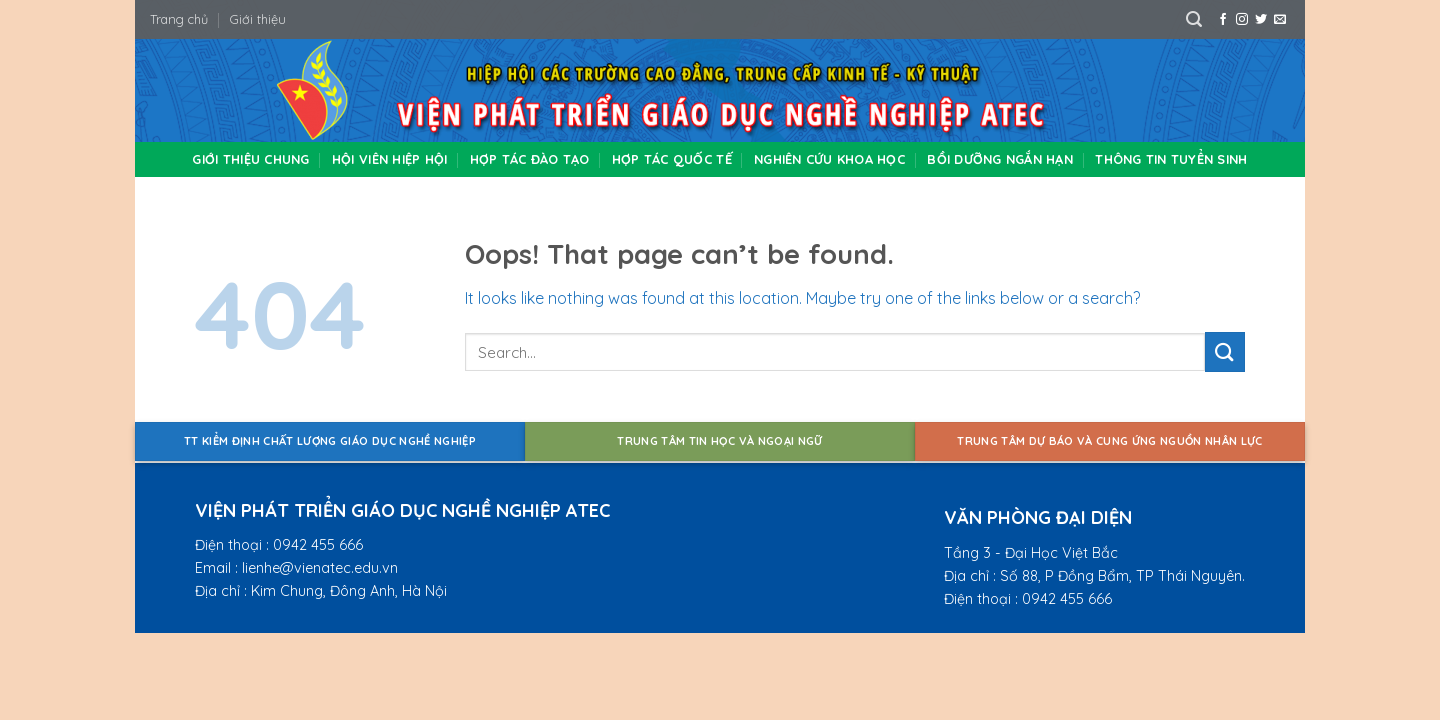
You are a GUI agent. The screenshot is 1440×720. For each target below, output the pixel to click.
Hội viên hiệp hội (389, 159)
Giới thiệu (258, 19)
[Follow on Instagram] (1242, 20)
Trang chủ (179, 19)
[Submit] (1225, 351)
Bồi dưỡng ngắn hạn (1000, 159)
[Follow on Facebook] (1223, 20)
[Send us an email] (1280, 20)
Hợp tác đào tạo (530, 159)
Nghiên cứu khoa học (829, 159)
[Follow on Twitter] (1261, 20)
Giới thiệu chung (250, 159)
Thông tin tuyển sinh (1171, 159)
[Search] (1194, 19)
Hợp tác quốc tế (672, 159)
